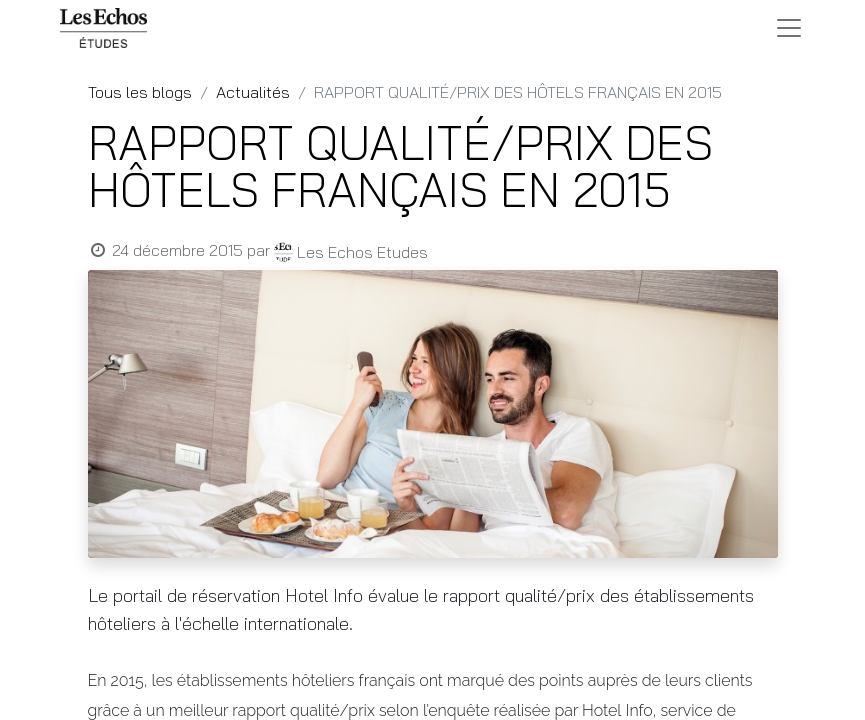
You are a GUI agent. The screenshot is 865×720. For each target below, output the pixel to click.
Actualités (253, 92)
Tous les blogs (140, 92)
